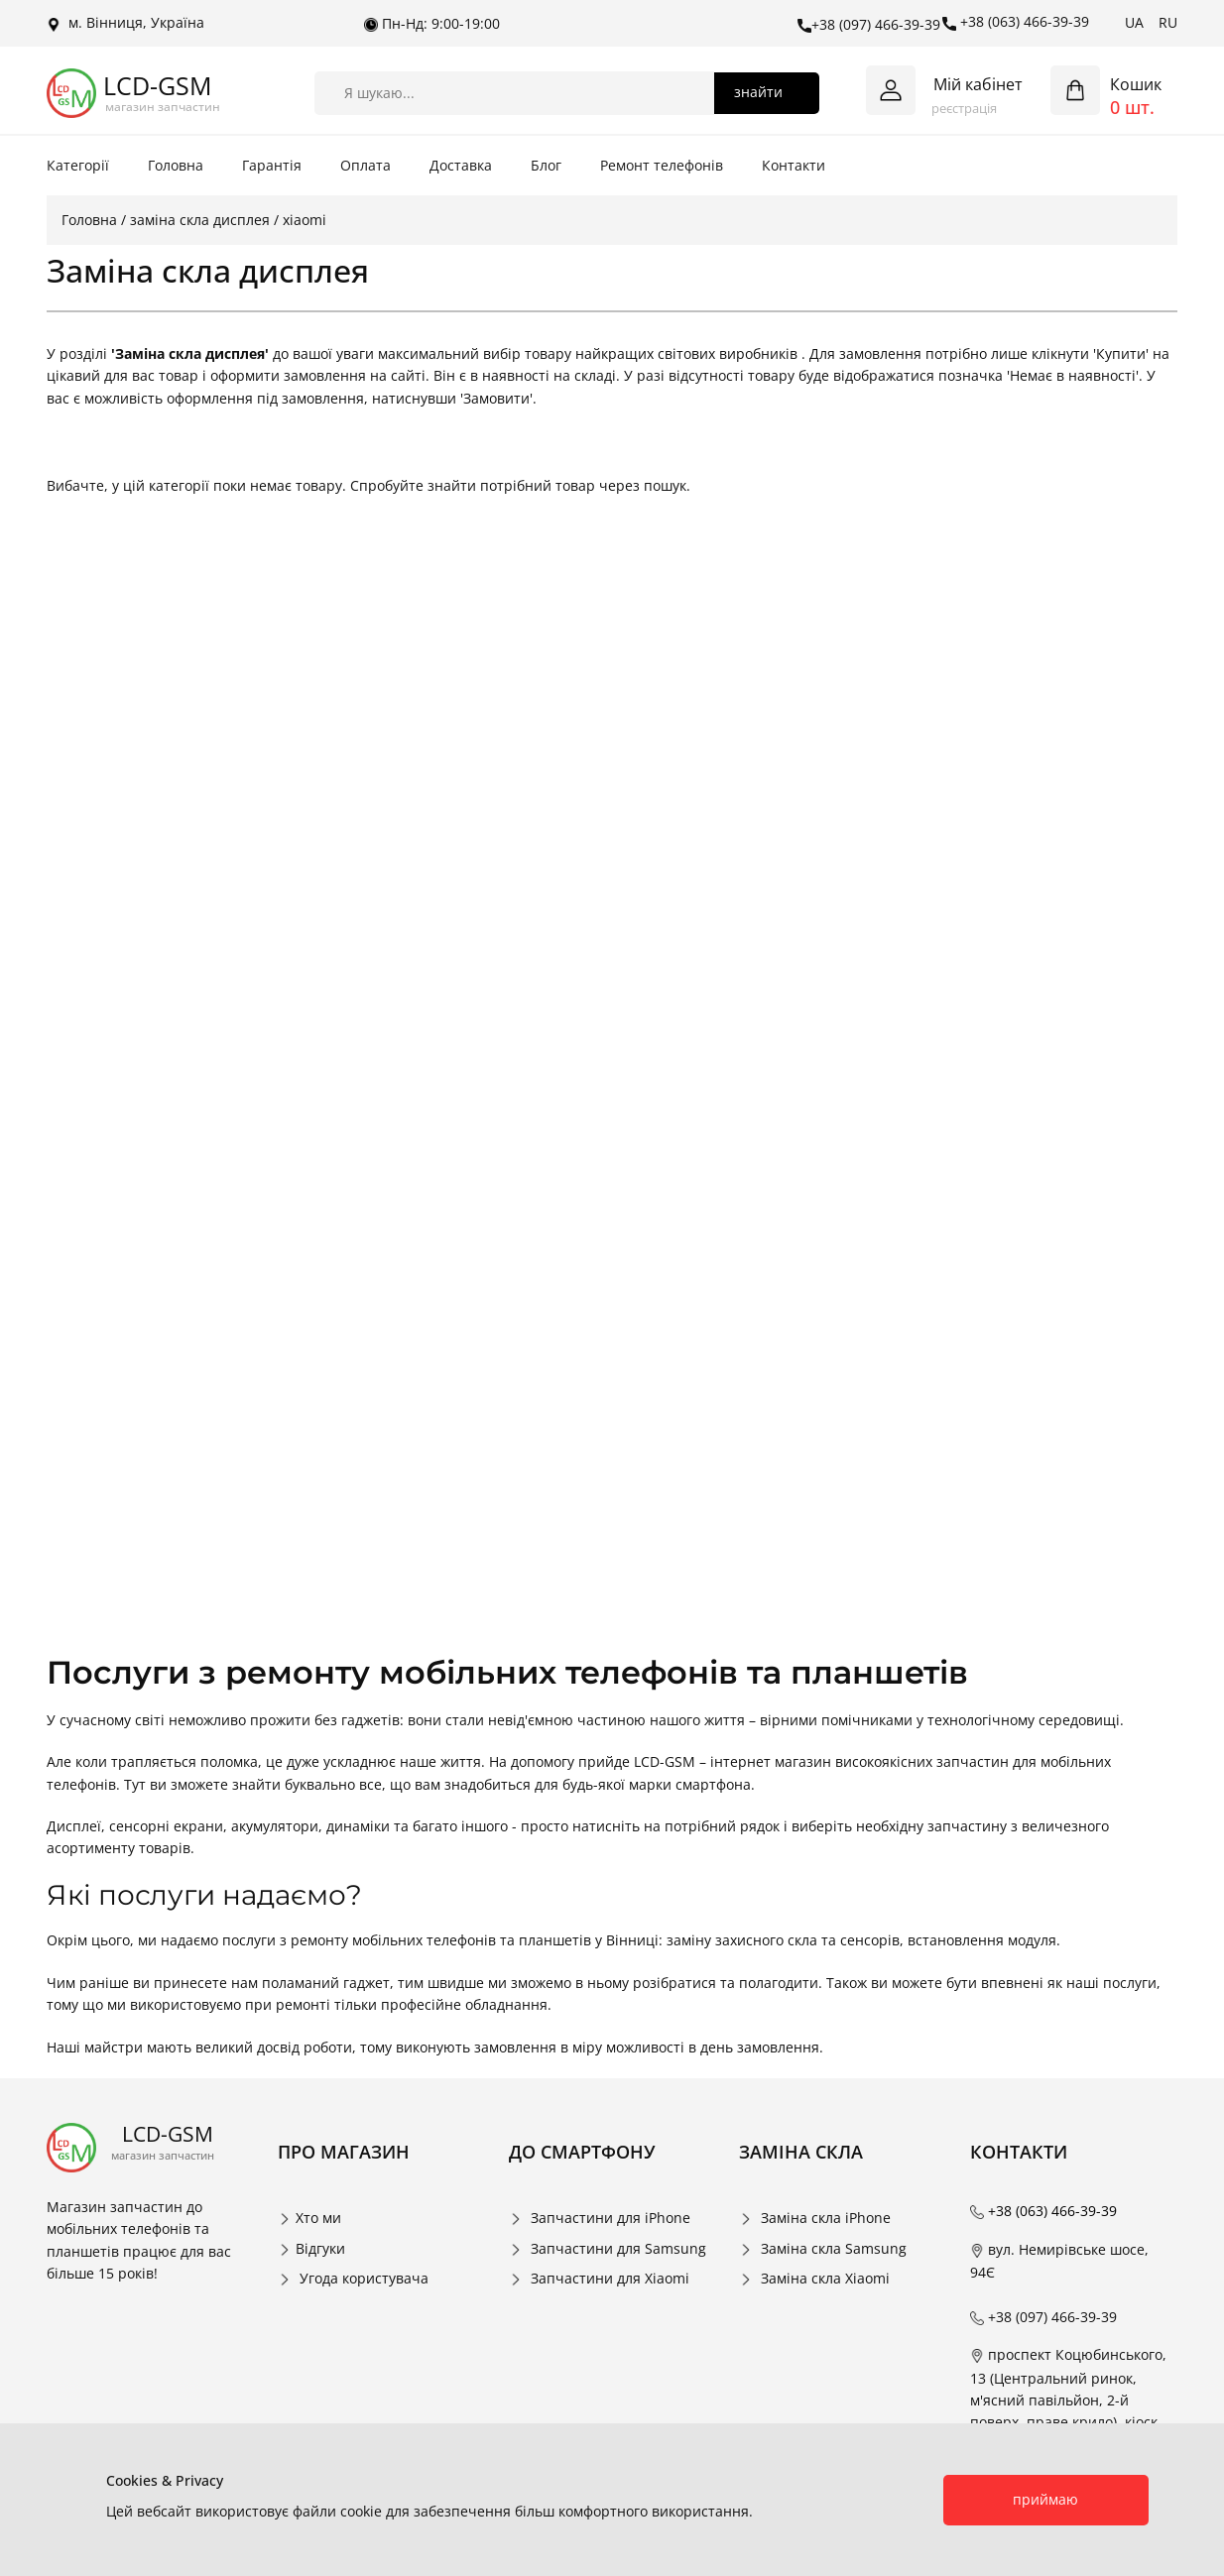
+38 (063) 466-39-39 (1015, 22)
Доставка (460, 165)
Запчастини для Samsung (618, 2248)
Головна (175, 165)
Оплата (365, 165)
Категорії (78, 165)
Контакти (793, 165)
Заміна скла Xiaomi (825, 2278)
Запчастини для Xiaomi (610, 2278)
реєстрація (964, 108)
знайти (758, 91)
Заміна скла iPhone (826, 2217)
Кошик (1136, 84)
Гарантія (272, 165)
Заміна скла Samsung (834, 2248)
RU (1168, 22)
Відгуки (320, 2248)
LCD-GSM (157, 85)
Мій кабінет (978, 84)
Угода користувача (364, 2278)
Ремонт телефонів (661, 165)
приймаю (1045, 2499)
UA (1134, 22)
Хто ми (318, 2217)
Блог (546, 165)
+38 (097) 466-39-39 (868, 25)
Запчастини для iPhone (610, 2217)
